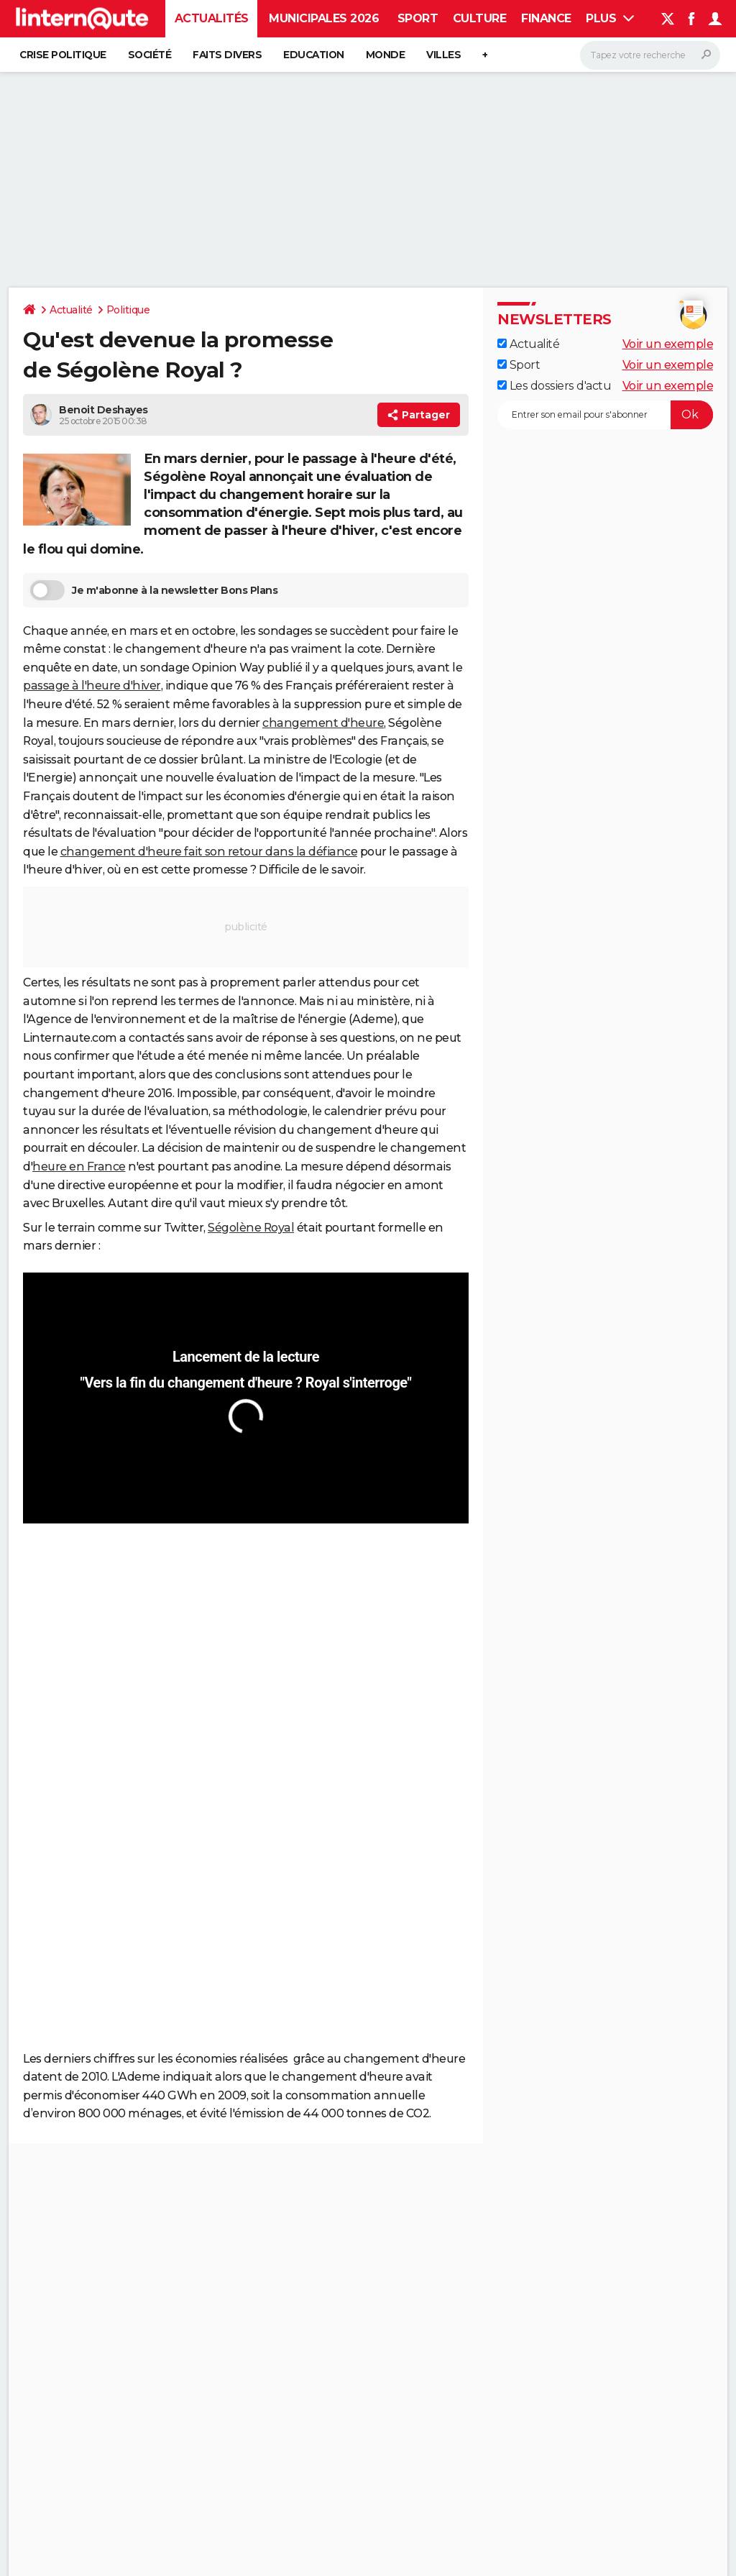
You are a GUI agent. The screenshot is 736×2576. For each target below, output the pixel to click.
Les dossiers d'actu (554, 386)
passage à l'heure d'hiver (92, 685)
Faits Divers (227, 54)
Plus (610, 18)
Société (150, 54)
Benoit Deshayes (103, 409)
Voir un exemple (668, 344)
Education (313, 54)
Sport (417, 18)
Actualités (212, 18)
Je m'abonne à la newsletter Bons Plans (153, 590)
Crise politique (62, 54)
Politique (128, 309)
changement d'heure (323, 723)
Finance (546, 18)
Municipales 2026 (324, 18)
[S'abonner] (605, 414)
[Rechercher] (650, 55)
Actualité (71, 309)
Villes (443, 54)
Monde (385, 54)
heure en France (79, 1166)
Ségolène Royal (251, 1227)
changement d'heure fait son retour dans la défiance (209, 851)
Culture (480, 18)
